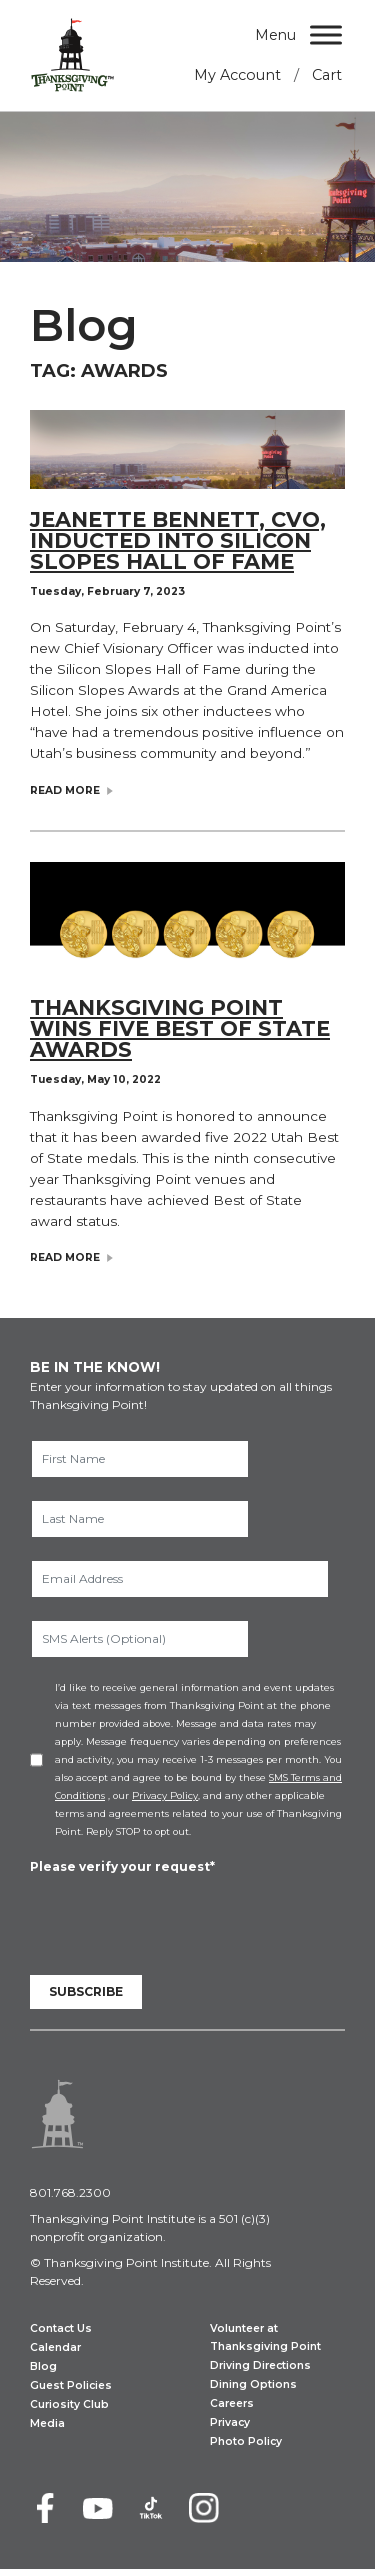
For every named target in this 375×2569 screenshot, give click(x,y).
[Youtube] (98, 2508)
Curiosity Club (69, 2404)
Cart (327, 75)
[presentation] (182, 1916)
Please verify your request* (122, 1866)
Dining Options (253, 2384)
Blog (43, 2366)
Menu (275, 35)
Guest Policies (71, 2385)
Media (47, 2423)
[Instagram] (204, 2508)
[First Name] (140, 1459)
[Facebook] (45, 2508)
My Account (237, 75)
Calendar (55, 2347)
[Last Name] (140, 1519)
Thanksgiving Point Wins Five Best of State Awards (180, 1028)
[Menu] (326, 34)
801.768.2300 (70, 2192)
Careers (232, 2403)
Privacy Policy (165, 1795)
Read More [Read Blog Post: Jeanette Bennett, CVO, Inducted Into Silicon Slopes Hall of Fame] (65, 791)
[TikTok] (151, 2508)
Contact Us (61, 2328)
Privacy (230, 2422)
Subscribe (86, 1991)
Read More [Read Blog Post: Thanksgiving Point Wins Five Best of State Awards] (65, 1258)
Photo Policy (246, 2441)
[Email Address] (180, 1579)
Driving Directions (260, 2365)
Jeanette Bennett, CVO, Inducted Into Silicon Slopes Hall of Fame (178, 540)
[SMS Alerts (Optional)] (140, 1639)
